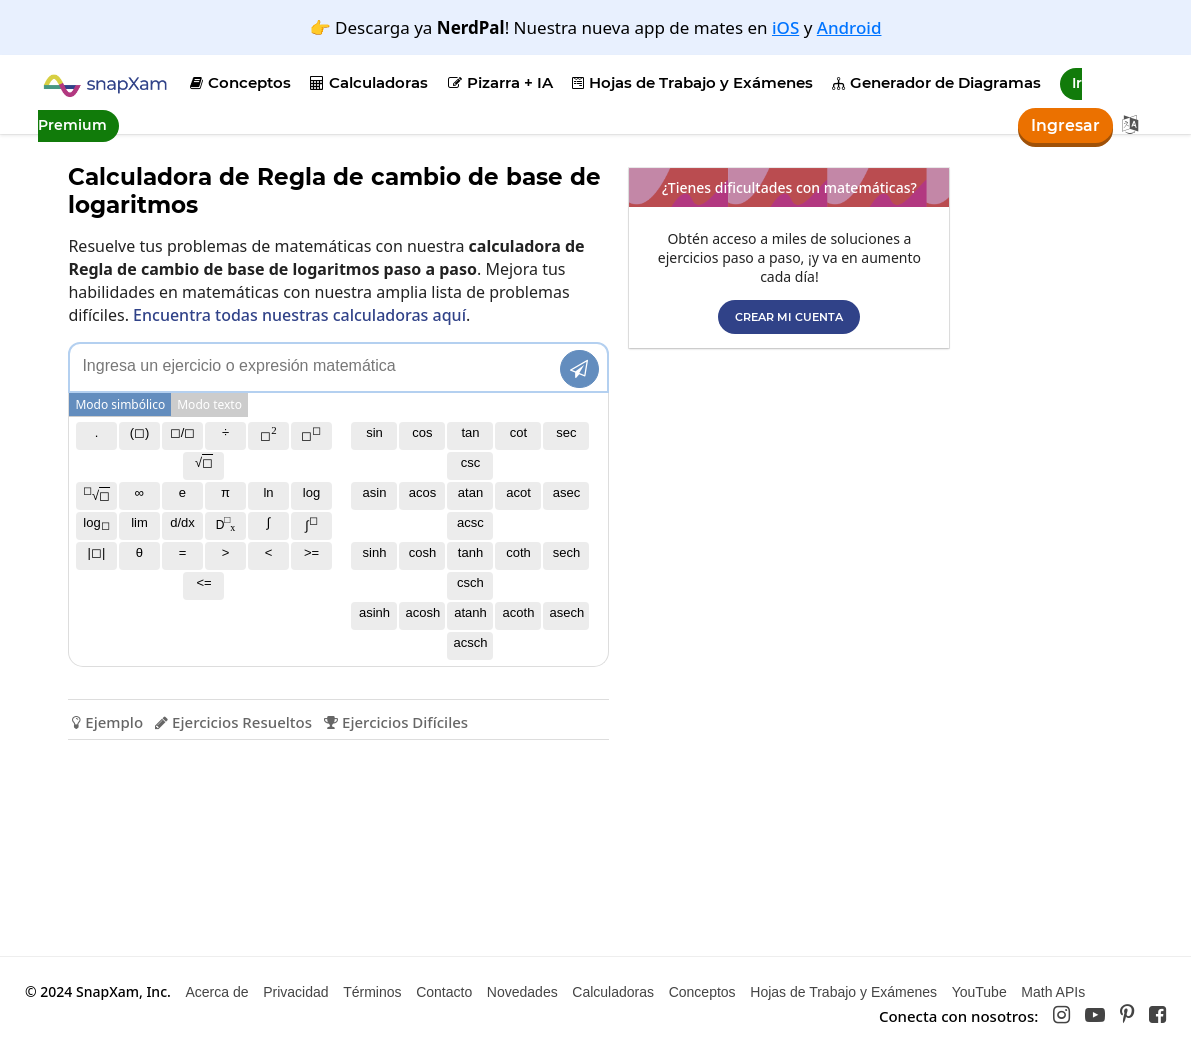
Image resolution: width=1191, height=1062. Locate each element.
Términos (372, 992)
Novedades (522, 992)
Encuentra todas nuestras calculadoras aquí (299, 315)
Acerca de (216, 992)
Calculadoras (369, 82)
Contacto (444, 992)
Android (849, 27)
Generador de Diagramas (936, 82)
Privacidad (295, 992)
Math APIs (1053, 992)
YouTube (979, 992)
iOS (785, 27)
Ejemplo (107, 722)
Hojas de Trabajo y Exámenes (692, 82)
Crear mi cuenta (789, 317)
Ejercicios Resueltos (233, 722)
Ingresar (1065, 125)
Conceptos (240, 82)
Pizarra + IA (500, 82)
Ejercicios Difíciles (396, 722)
